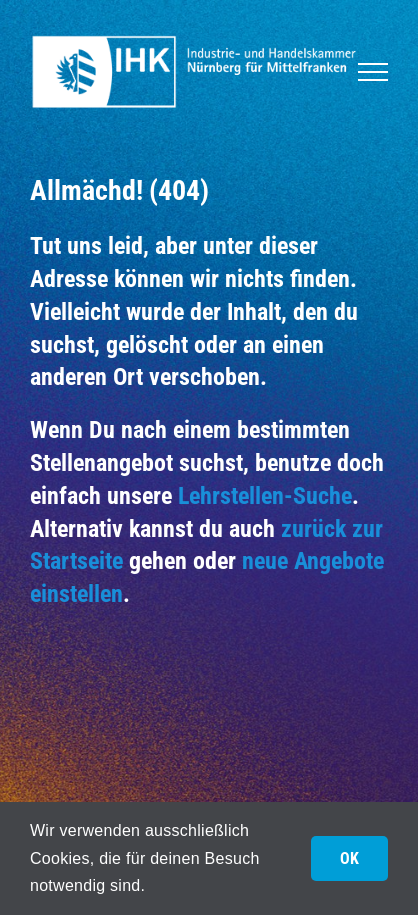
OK (349, 858)
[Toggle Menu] (373, 72)
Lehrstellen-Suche (265, 495)
